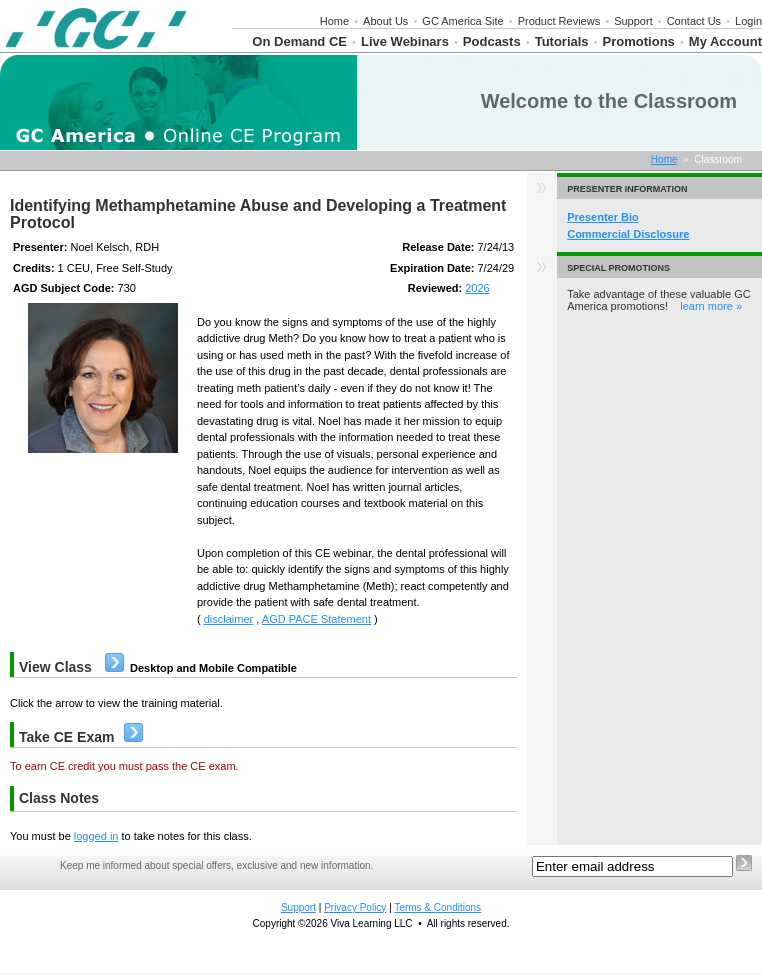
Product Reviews (559, 21)
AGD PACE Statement (316, 619)
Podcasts (492, 41)
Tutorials (562, 41)
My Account (725, 41)
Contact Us (694, 21)
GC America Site (462, 21)
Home (334, 21)
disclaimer (229, 619)
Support (633, 21)
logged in (96, 836)
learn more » (711, 306)
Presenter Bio (603, 217)
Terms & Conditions (437, 907)
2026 (477, 288)
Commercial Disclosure (628, 234)
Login (748, 21)
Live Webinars (405, 41)
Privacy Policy (355, 907)
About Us (385, 21)
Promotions (639, 41)
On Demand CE (299, 41)
